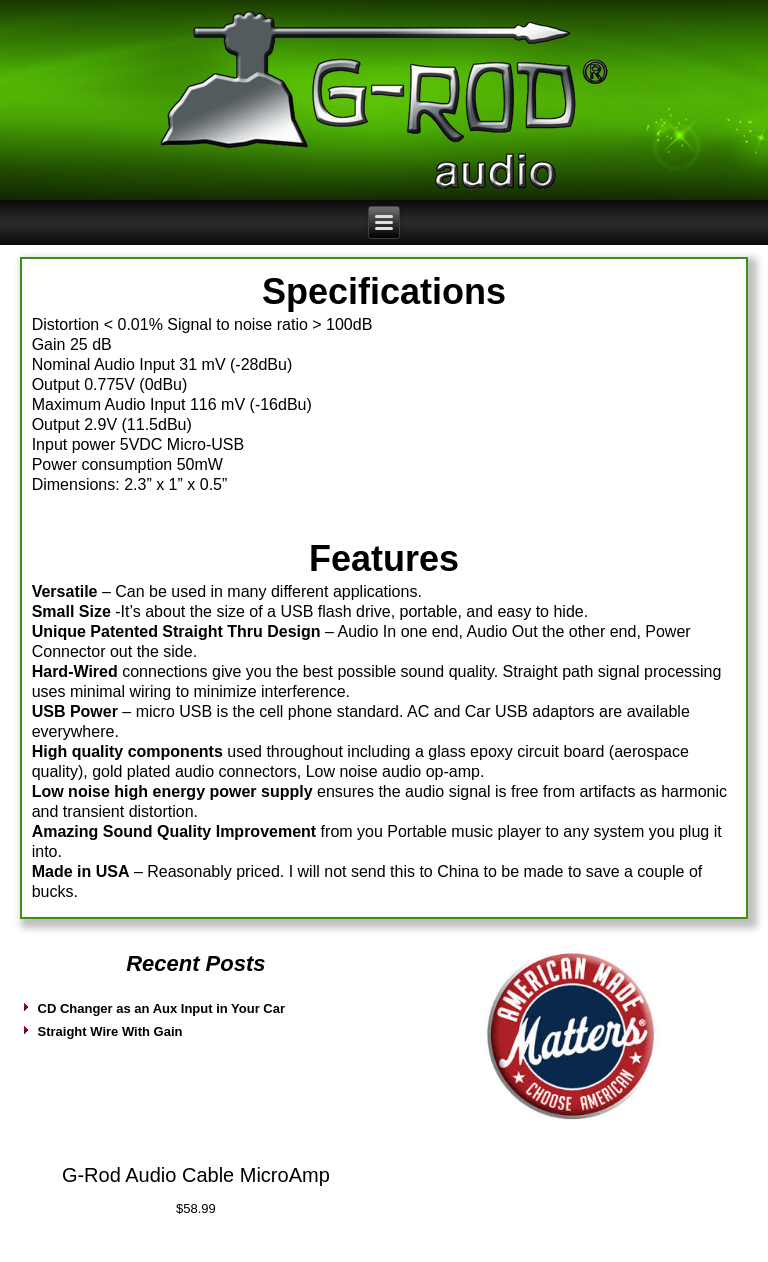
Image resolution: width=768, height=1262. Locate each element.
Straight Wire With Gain (110, 1031)
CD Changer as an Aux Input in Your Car (162, 1008)
